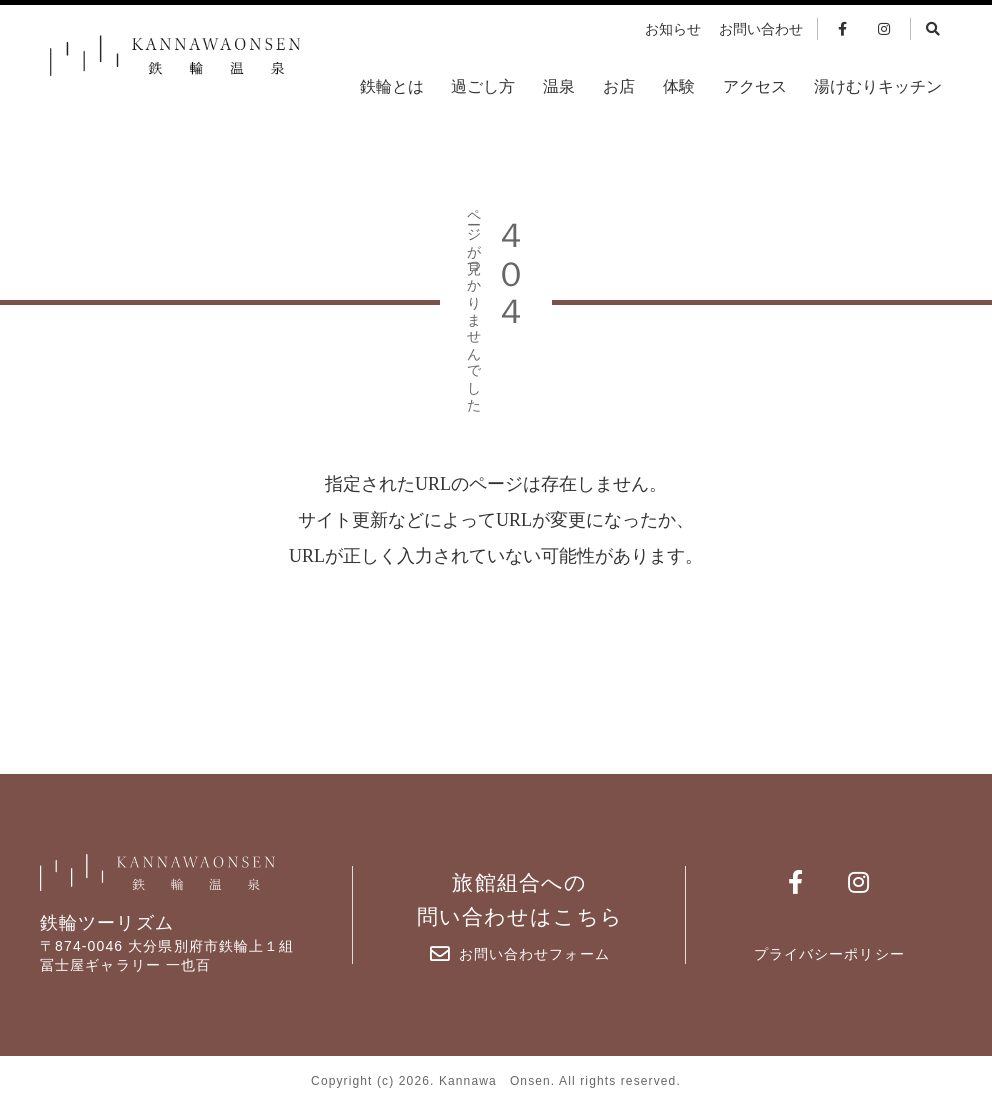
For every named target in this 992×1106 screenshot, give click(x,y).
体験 (679, 86)
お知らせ (673, 29)
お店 (619, 86)
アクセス (755, 86)
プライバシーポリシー (829, 954)
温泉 (559, 86)
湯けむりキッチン (878, 86)
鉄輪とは (392, 86)
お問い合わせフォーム (520, 954)
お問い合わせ (761, 29)
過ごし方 (483, 86)
